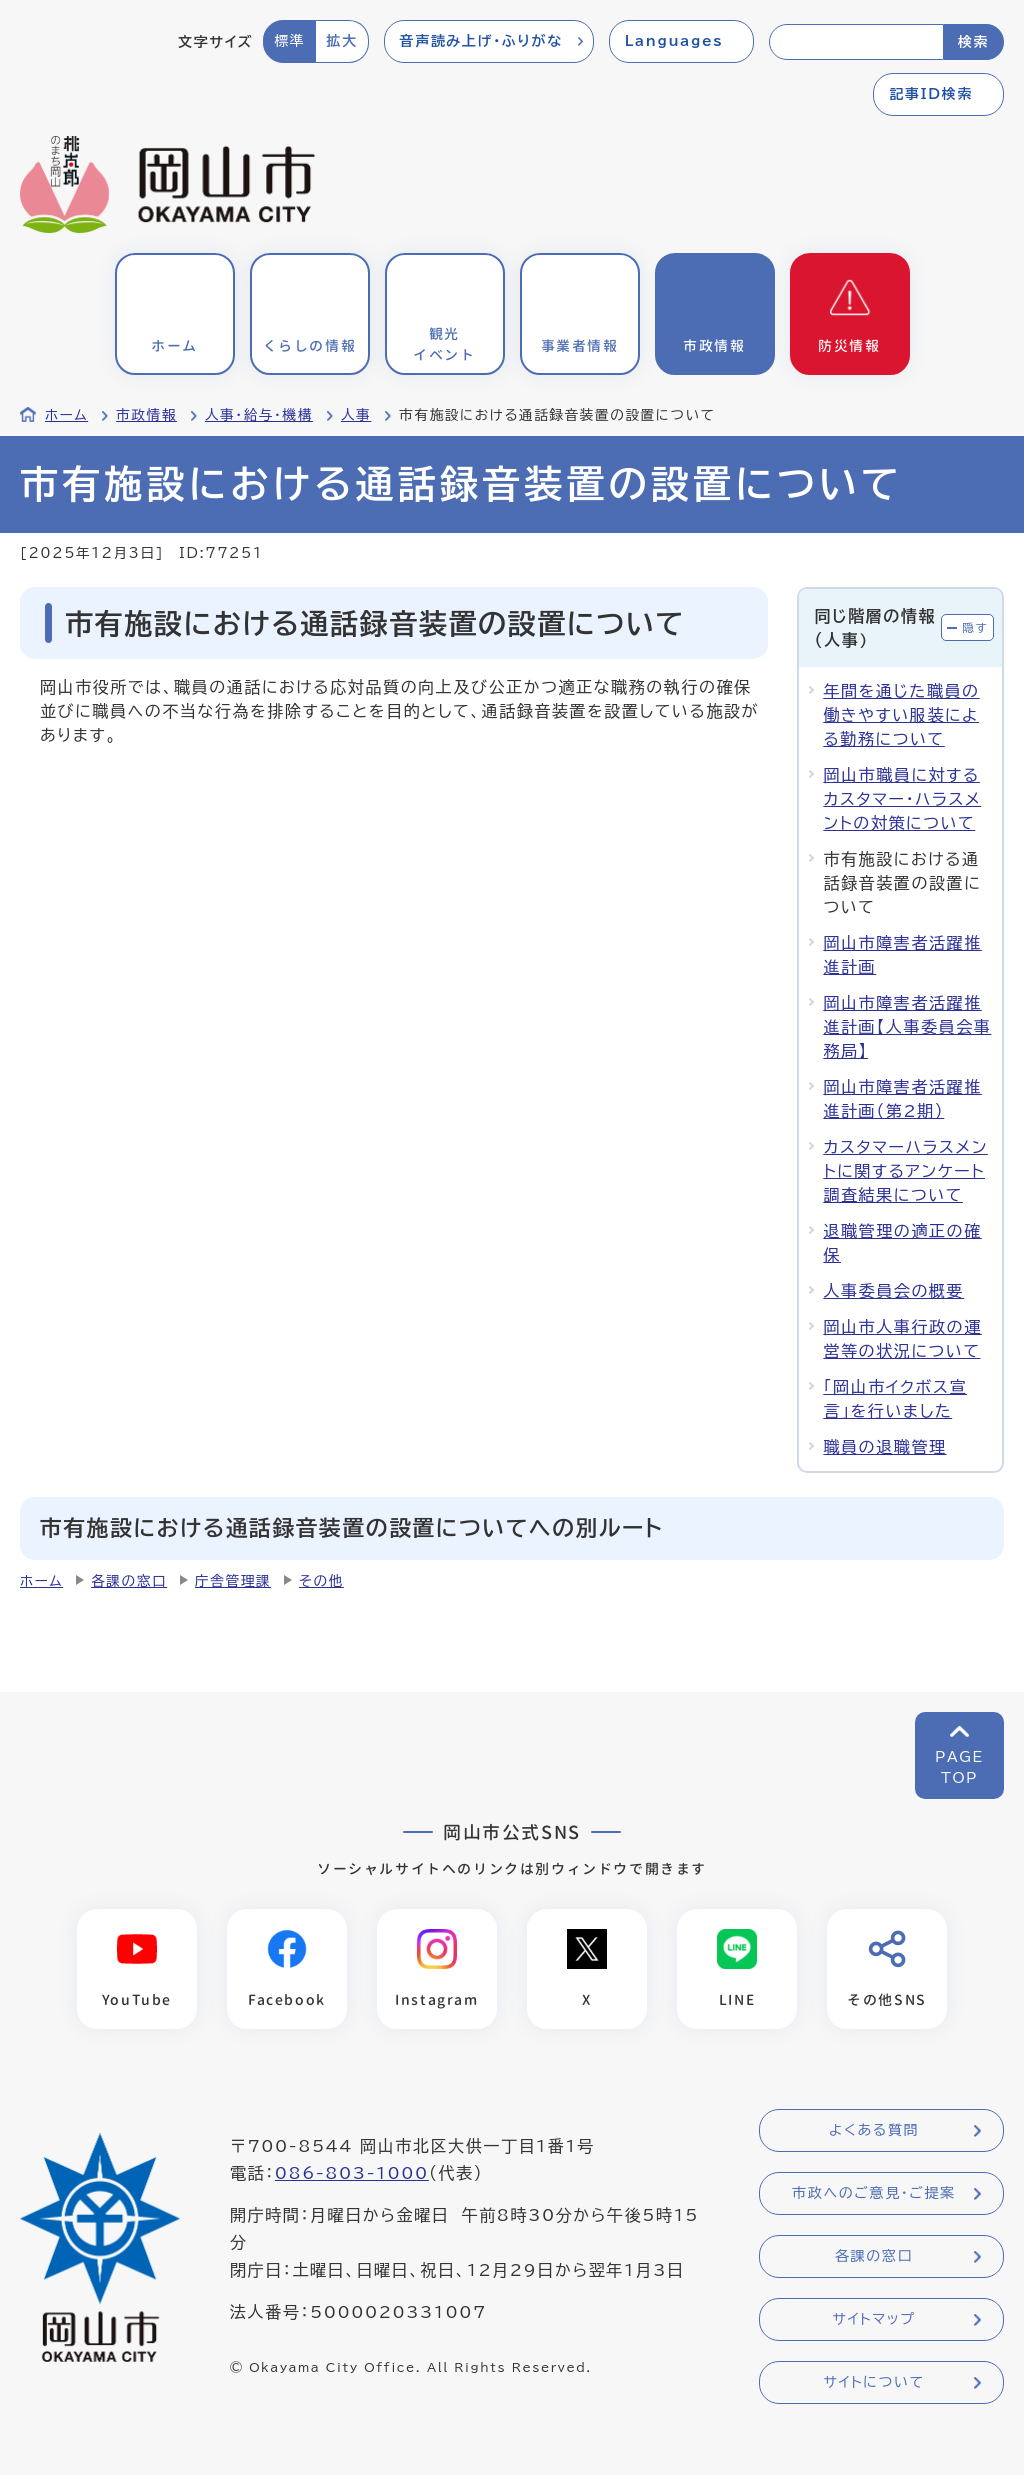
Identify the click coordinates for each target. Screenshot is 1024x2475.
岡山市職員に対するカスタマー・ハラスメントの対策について (902, 799)
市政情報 (146, 415)
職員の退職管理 (884, 1447)
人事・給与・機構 (259, 415)
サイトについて (873, 2383)
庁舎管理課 (233, 1581)
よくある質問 (874, 2131)
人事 (356, 415)
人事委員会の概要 (893, 1291)
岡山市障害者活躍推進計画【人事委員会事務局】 (907, 1027)
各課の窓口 (129, 1581)
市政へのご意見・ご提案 (874, 2194)
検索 (973, 42)
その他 (321, 1581)
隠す (975, 627)
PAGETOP (959, 1767)
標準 (289, 41)
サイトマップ (873, 2320)
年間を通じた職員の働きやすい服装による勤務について (901, 715)
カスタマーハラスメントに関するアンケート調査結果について (905, 1171)
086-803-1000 (352, 2174)
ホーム (66, 415)
